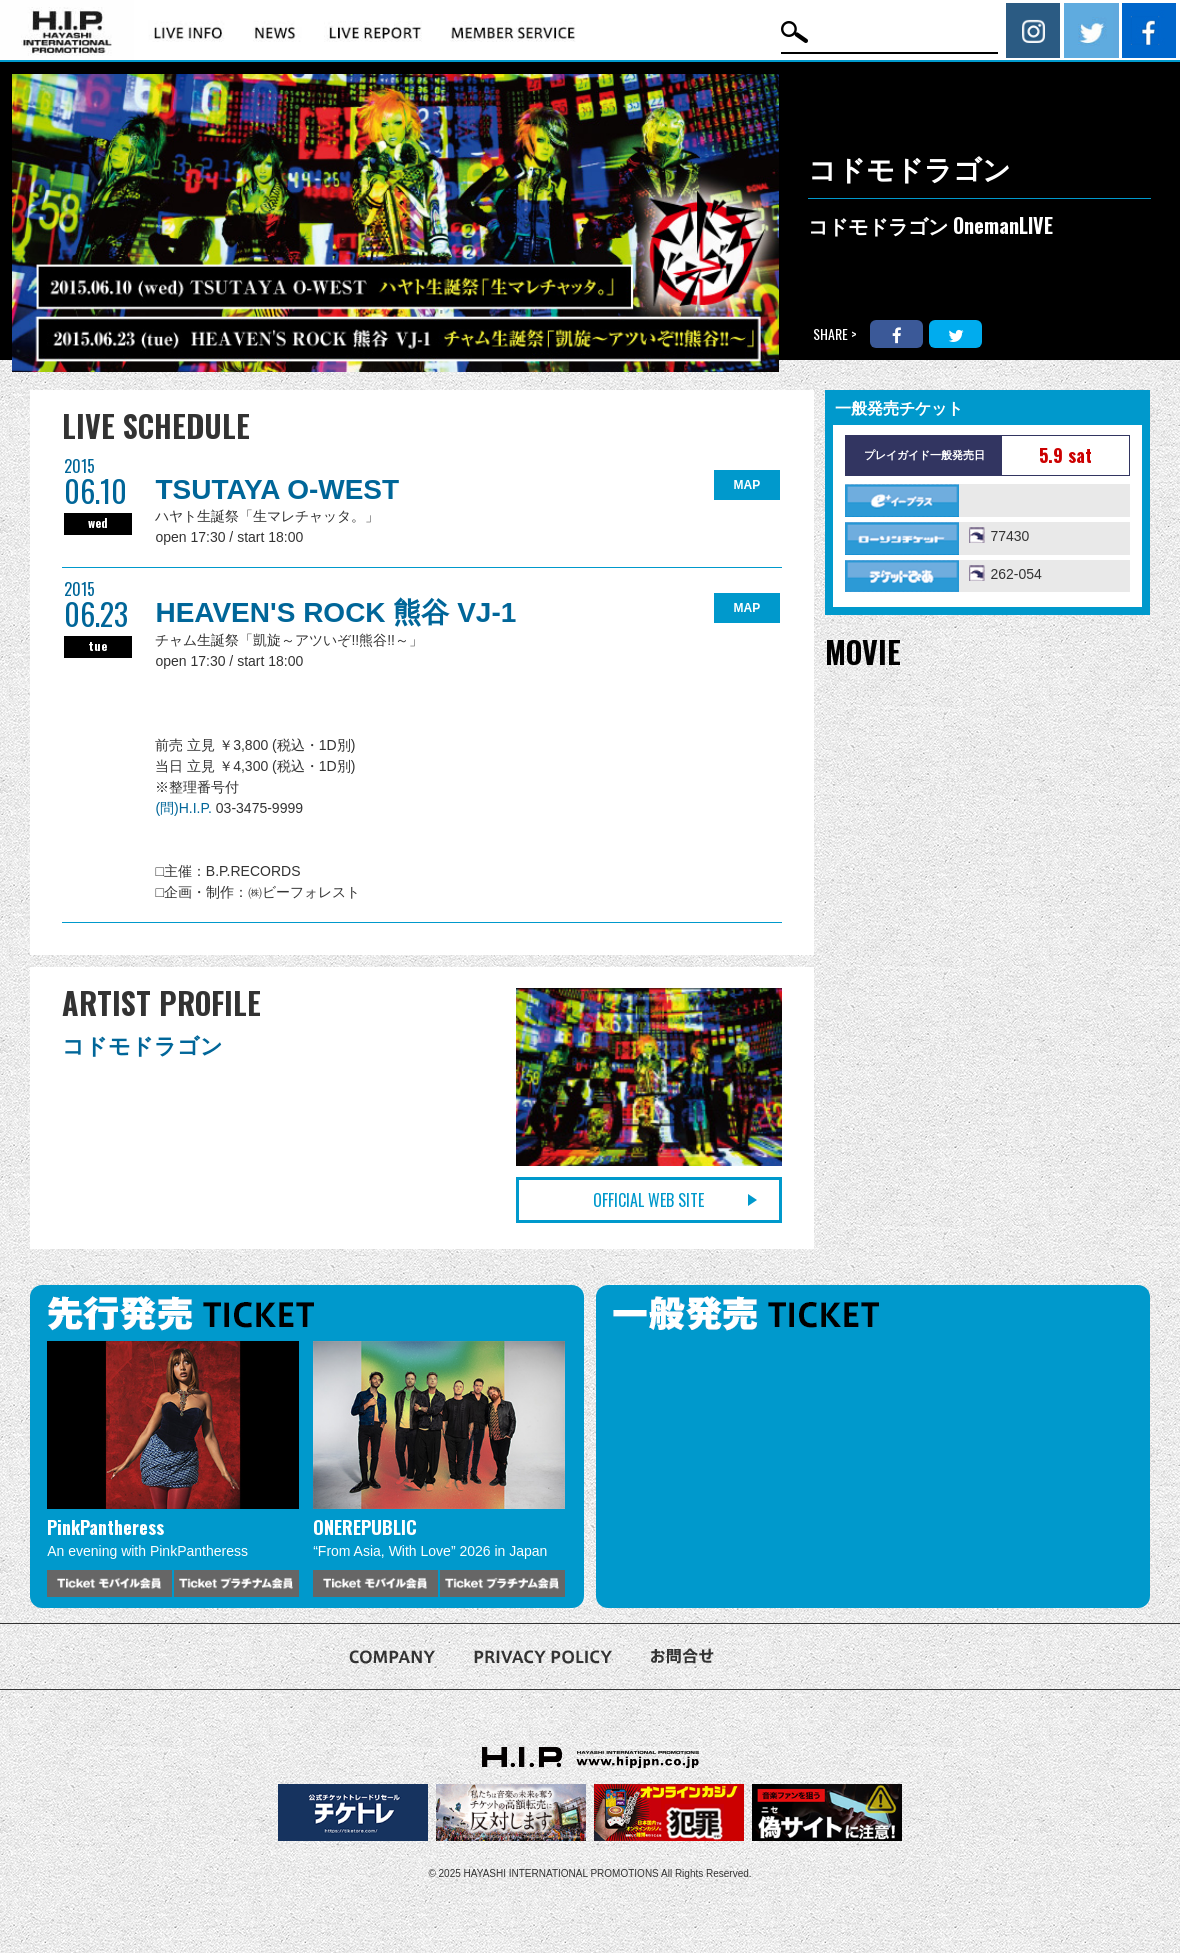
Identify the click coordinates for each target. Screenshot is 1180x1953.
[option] (173, 1468)
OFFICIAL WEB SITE (648, 1200)
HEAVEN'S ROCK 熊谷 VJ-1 (335, 612)
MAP (747, 485)
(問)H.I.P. (185, 808)
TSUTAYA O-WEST (277, 489)
